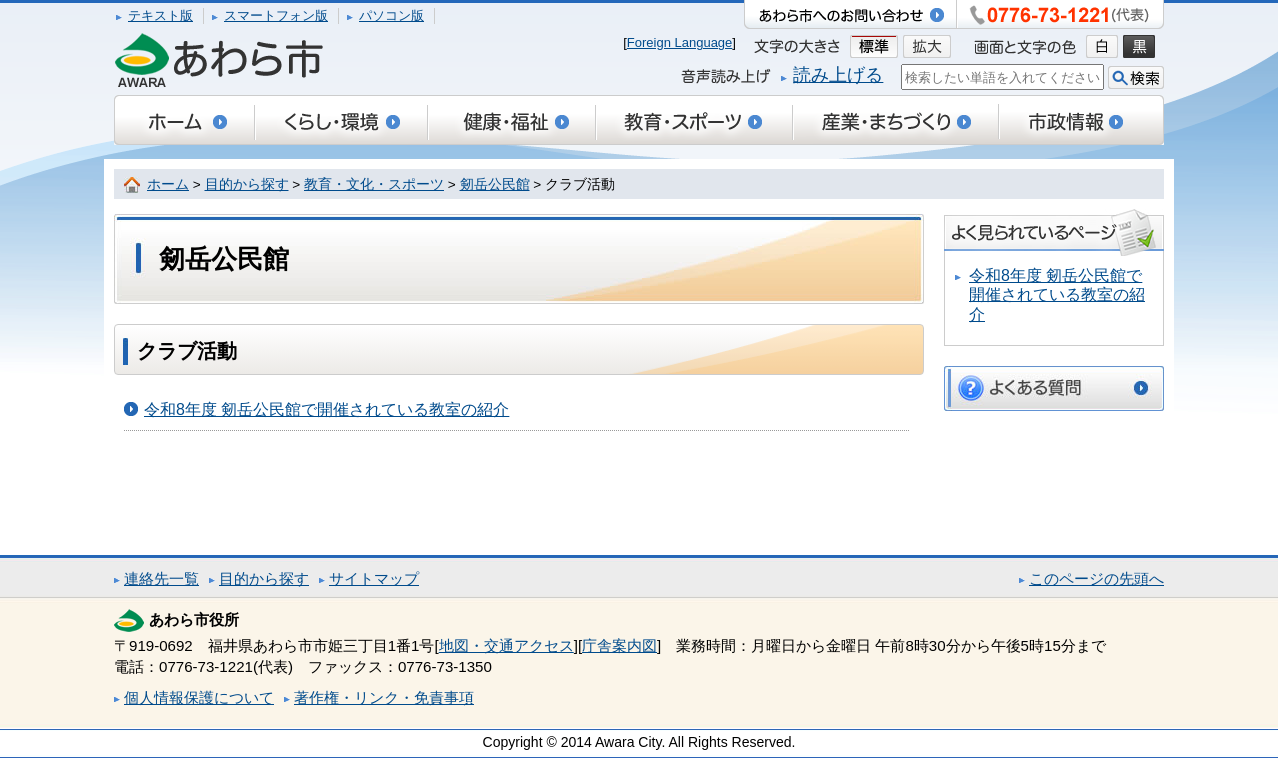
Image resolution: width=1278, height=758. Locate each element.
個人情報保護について (199, 697)
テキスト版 (160, 15)
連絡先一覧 (161, 578)
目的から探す (247, 184)
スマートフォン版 (276, 15)
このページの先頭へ (1096, 578)
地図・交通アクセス (506, 645)
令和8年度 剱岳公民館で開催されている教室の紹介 (326, 409)
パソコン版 (391, 15)
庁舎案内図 (619, 645)
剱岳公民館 (495, 184)
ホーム (168, 184)
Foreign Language (680, 42)
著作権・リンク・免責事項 (384, 697)
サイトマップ (374, 578)
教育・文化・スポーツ (374, 184)
